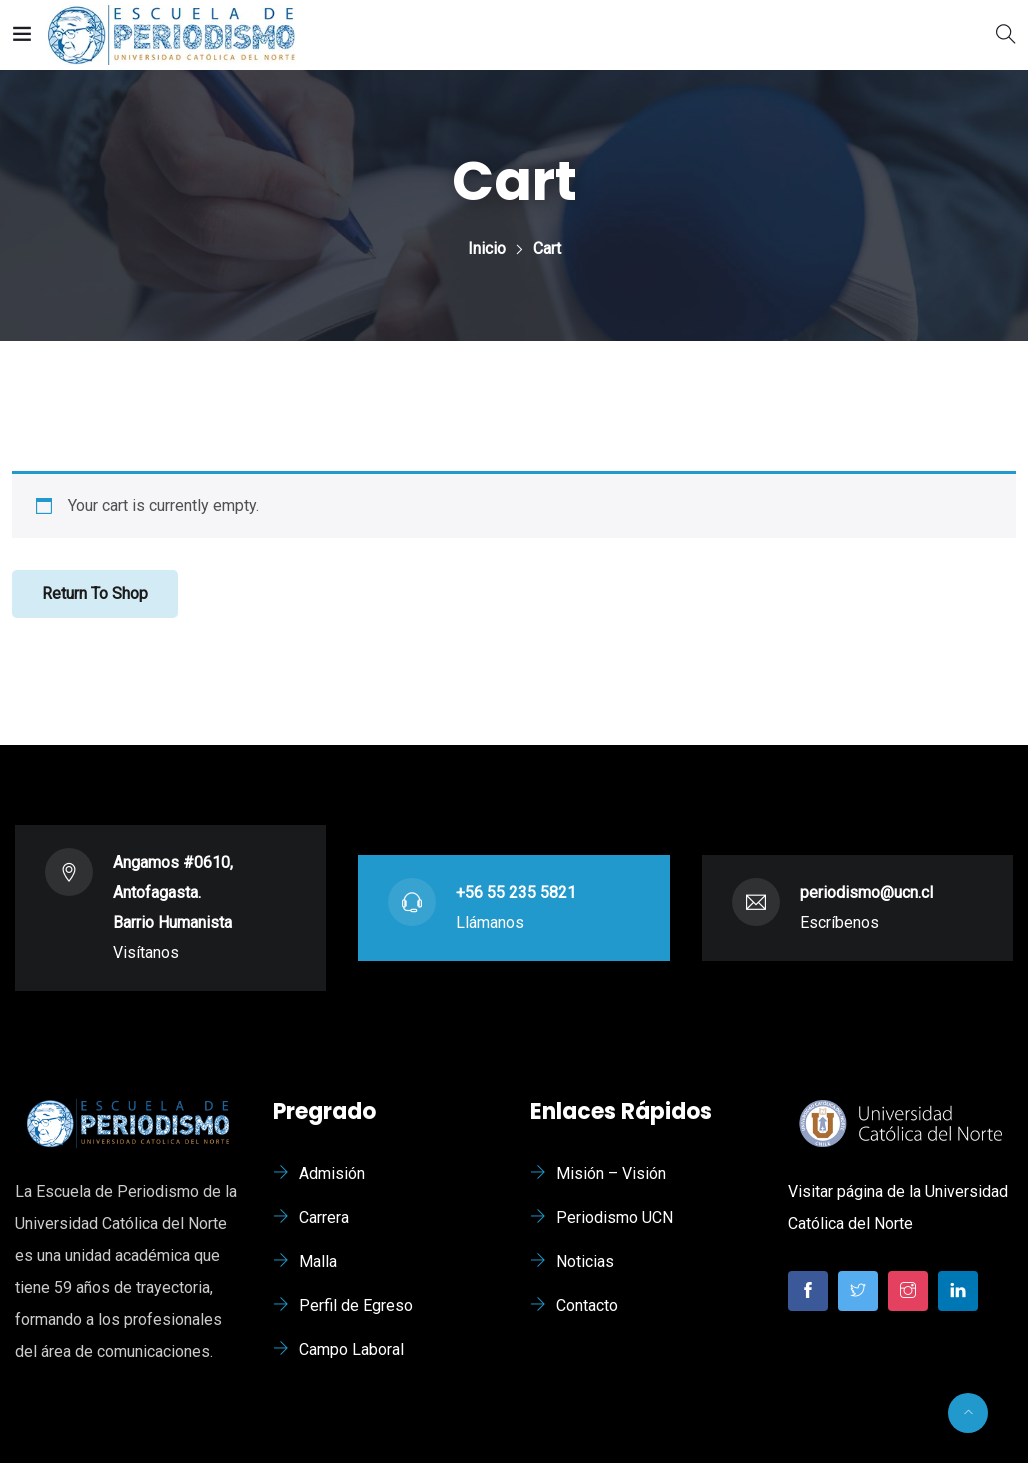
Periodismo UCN (614, 1217)
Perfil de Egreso (356, 1305)
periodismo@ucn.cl (866, 892)
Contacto (587, 1305)
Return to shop (95, 593)
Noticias (585, 1261)
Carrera (324, 1217)
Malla (318, 1261)
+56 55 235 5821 (516, 892)
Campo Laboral (351, 1349)
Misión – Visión (611, 1173)
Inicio (487, 248)
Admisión (332, 1173)
